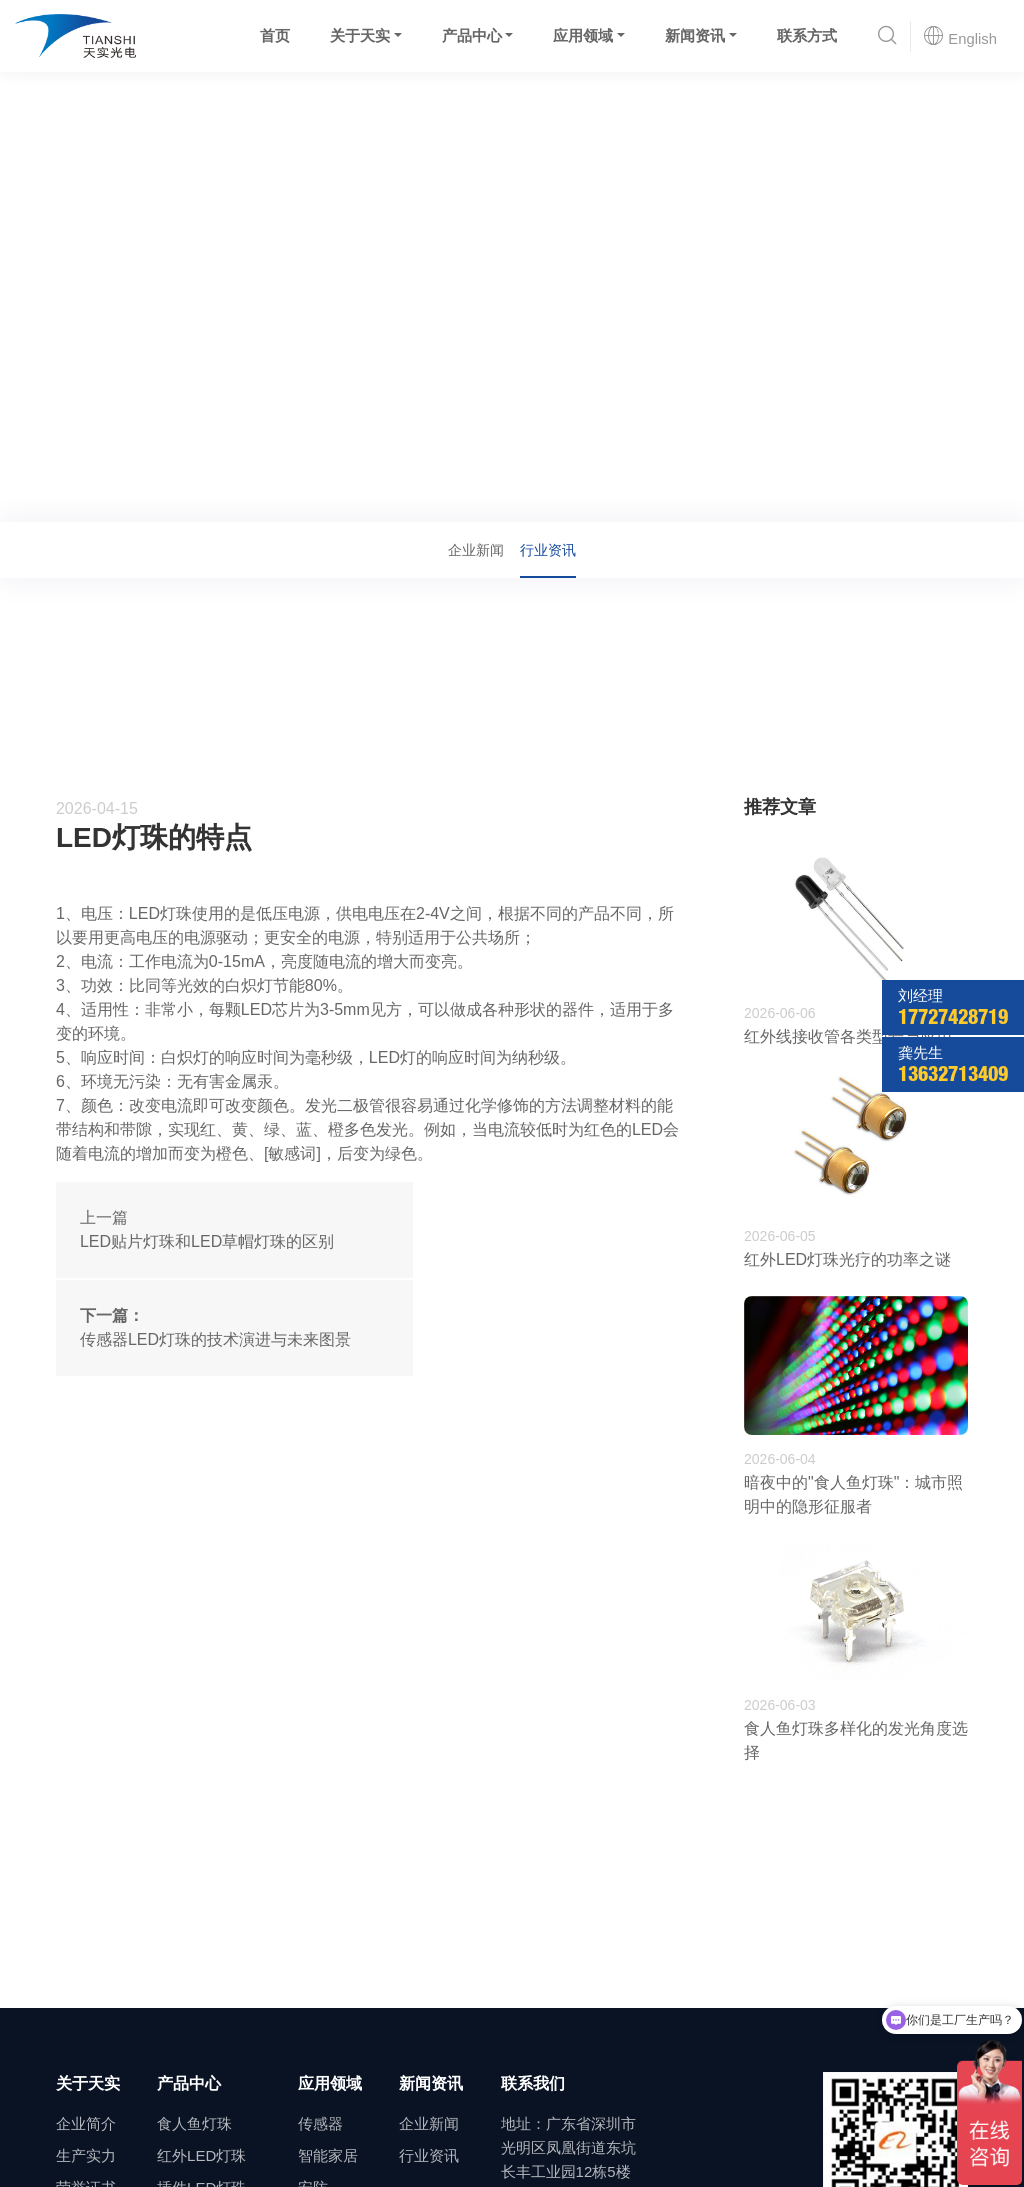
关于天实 (359, 35)
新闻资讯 (695, 35)
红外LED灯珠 (201, 2155)
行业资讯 (224, 494)
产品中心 (471, 35)
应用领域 (583, 35)
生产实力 (86, 2155)
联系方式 (806, 35)
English (960, 36)
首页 (274, 35)
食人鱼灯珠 (194, 2123)
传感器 (320, 2123)
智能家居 (328, 2155)
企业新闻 (476, 550)
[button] (887, 36)
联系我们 (533, 2083)
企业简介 (86, 2123)
